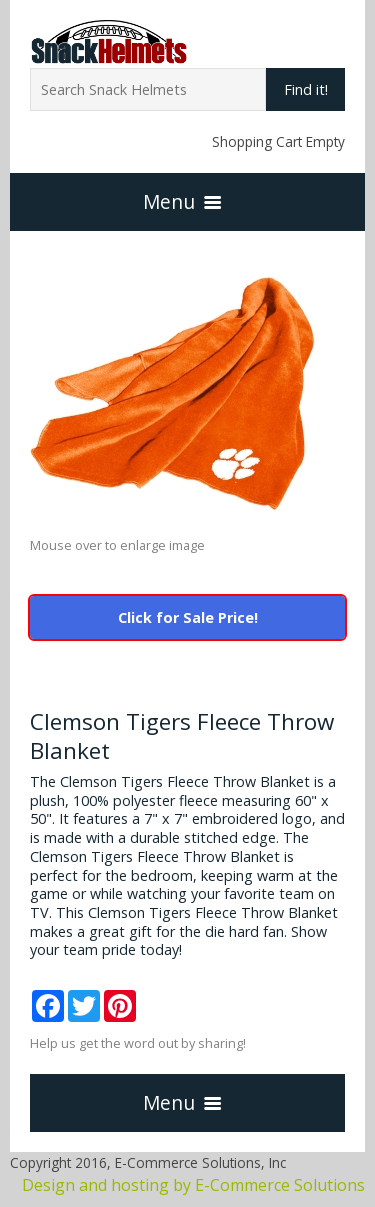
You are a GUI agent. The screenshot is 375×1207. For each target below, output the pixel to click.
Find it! (306, 89)
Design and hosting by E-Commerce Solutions (193, 1185)
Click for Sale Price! (188, 617)
